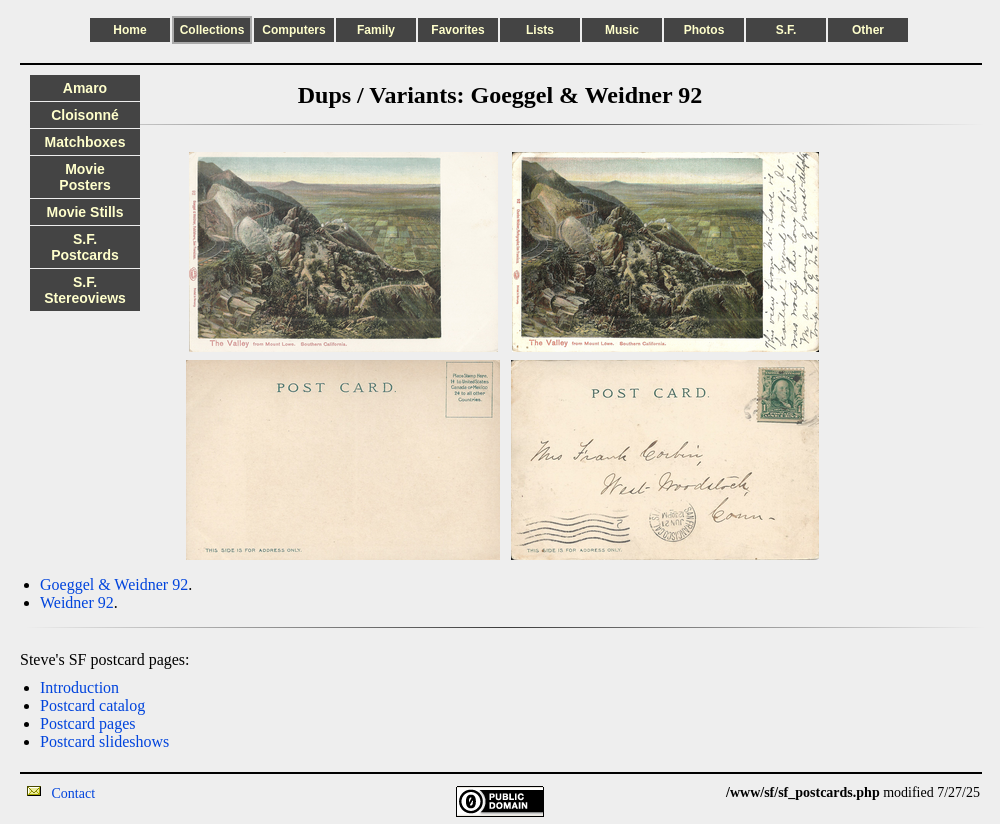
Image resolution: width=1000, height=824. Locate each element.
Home (129, 30)
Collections (212, 30)
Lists (540, 30)
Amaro (85, 88)
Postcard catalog (92, 705)
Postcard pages (88, 723)
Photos (704, 30)
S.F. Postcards (85, 247)
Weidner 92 (77, 602)
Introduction (79, 687)
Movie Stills (84, 212)
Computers (293, 30)
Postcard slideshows (104, 741)
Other (868, 30)
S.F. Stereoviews (85, 290)
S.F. (786, 30)
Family (376, 30)
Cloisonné (85, 115)
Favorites (457, 30)
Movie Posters (84, 177)
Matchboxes (85, 142)
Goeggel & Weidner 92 (114, 584)
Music (622, 30)
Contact (74, 793)
